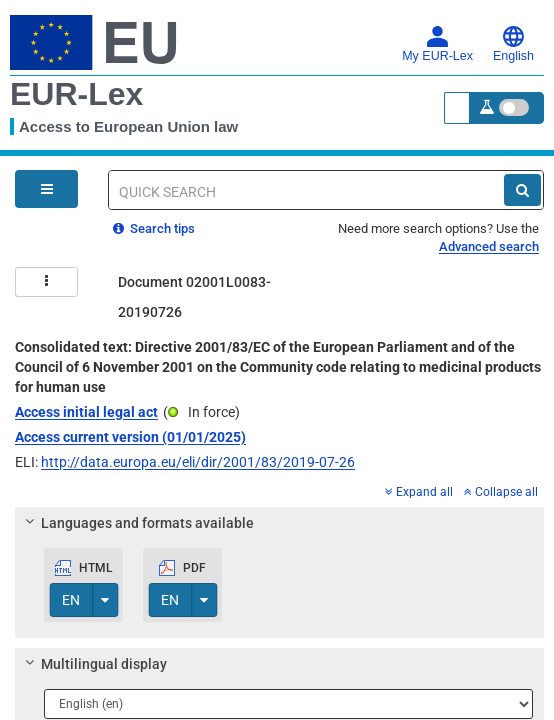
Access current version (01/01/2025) (130, 437)
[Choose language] (288, 704)
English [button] (513, 44)
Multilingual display (93, 664)
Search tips (154, 228)
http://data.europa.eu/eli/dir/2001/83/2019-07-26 (198, 462)
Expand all (419, 492)
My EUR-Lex (437, 44)
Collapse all (501, 492)
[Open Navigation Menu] (46, 189)
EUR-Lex (76, 94)
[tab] (279, 523)
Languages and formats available (137, 523)
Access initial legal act (86, 412)
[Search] (522, 190)
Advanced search (489, 246)
